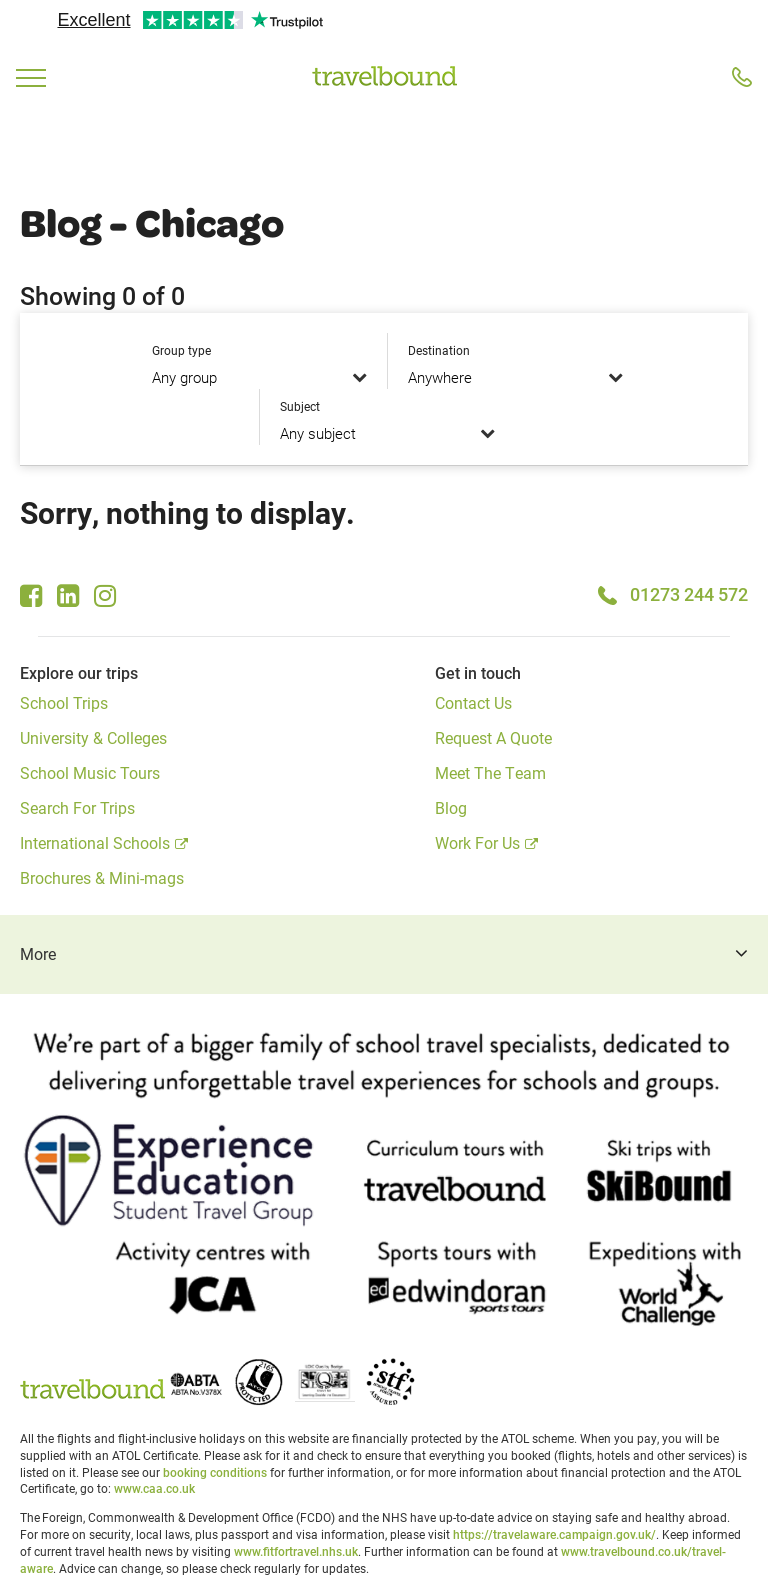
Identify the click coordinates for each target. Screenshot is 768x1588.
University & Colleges (93, 737)
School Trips (64, 702)
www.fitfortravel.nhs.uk (296, 1551)
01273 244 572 (689, 594)
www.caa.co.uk (154, 1488)
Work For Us (477, 842)
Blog (451, 807)
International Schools (95, 842)
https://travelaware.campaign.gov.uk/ (554, 1534)
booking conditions (215, 1472)
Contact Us (473, 702)
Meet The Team (490, 772)
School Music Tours (90, 772)
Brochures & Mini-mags (102, 877)
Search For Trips (77, 807)
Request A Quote (493, 737)
